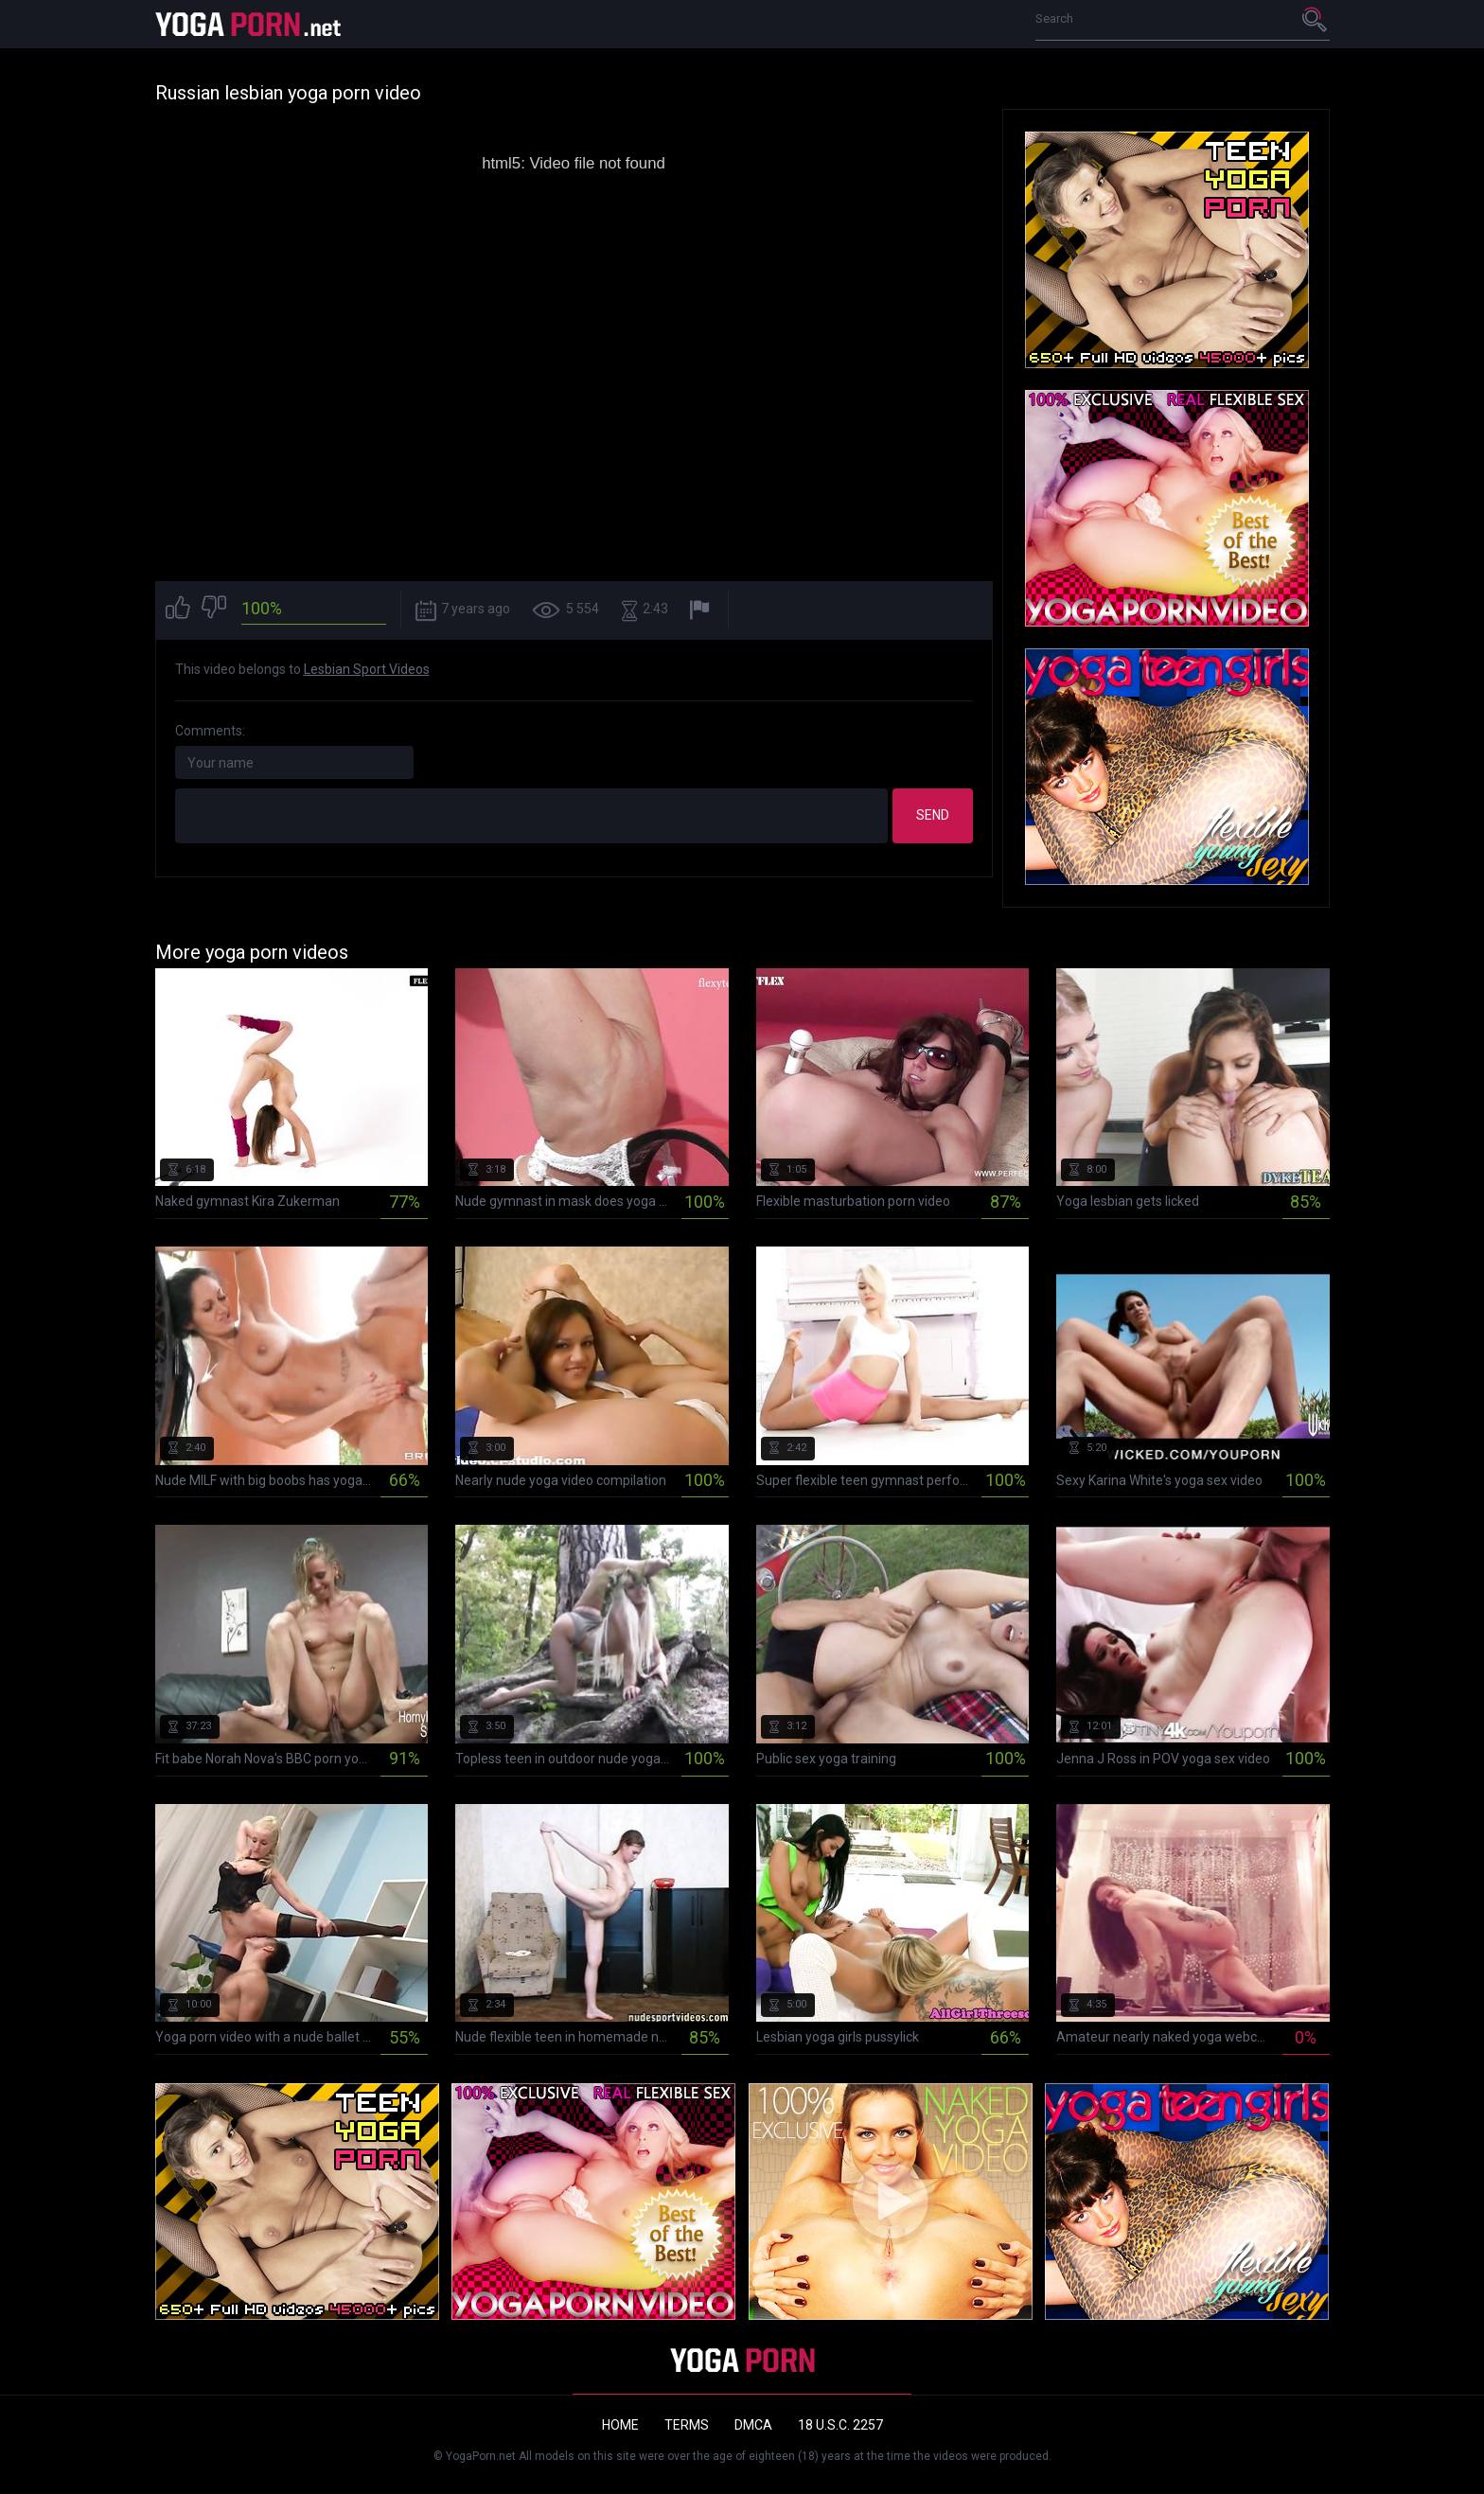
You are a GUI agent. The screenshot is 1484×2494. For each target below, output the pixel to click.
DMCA (753, 2424)
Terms (686, 2424)
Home (620, 2424)
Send (932, 814)
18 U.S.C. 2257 (840, 2424)
